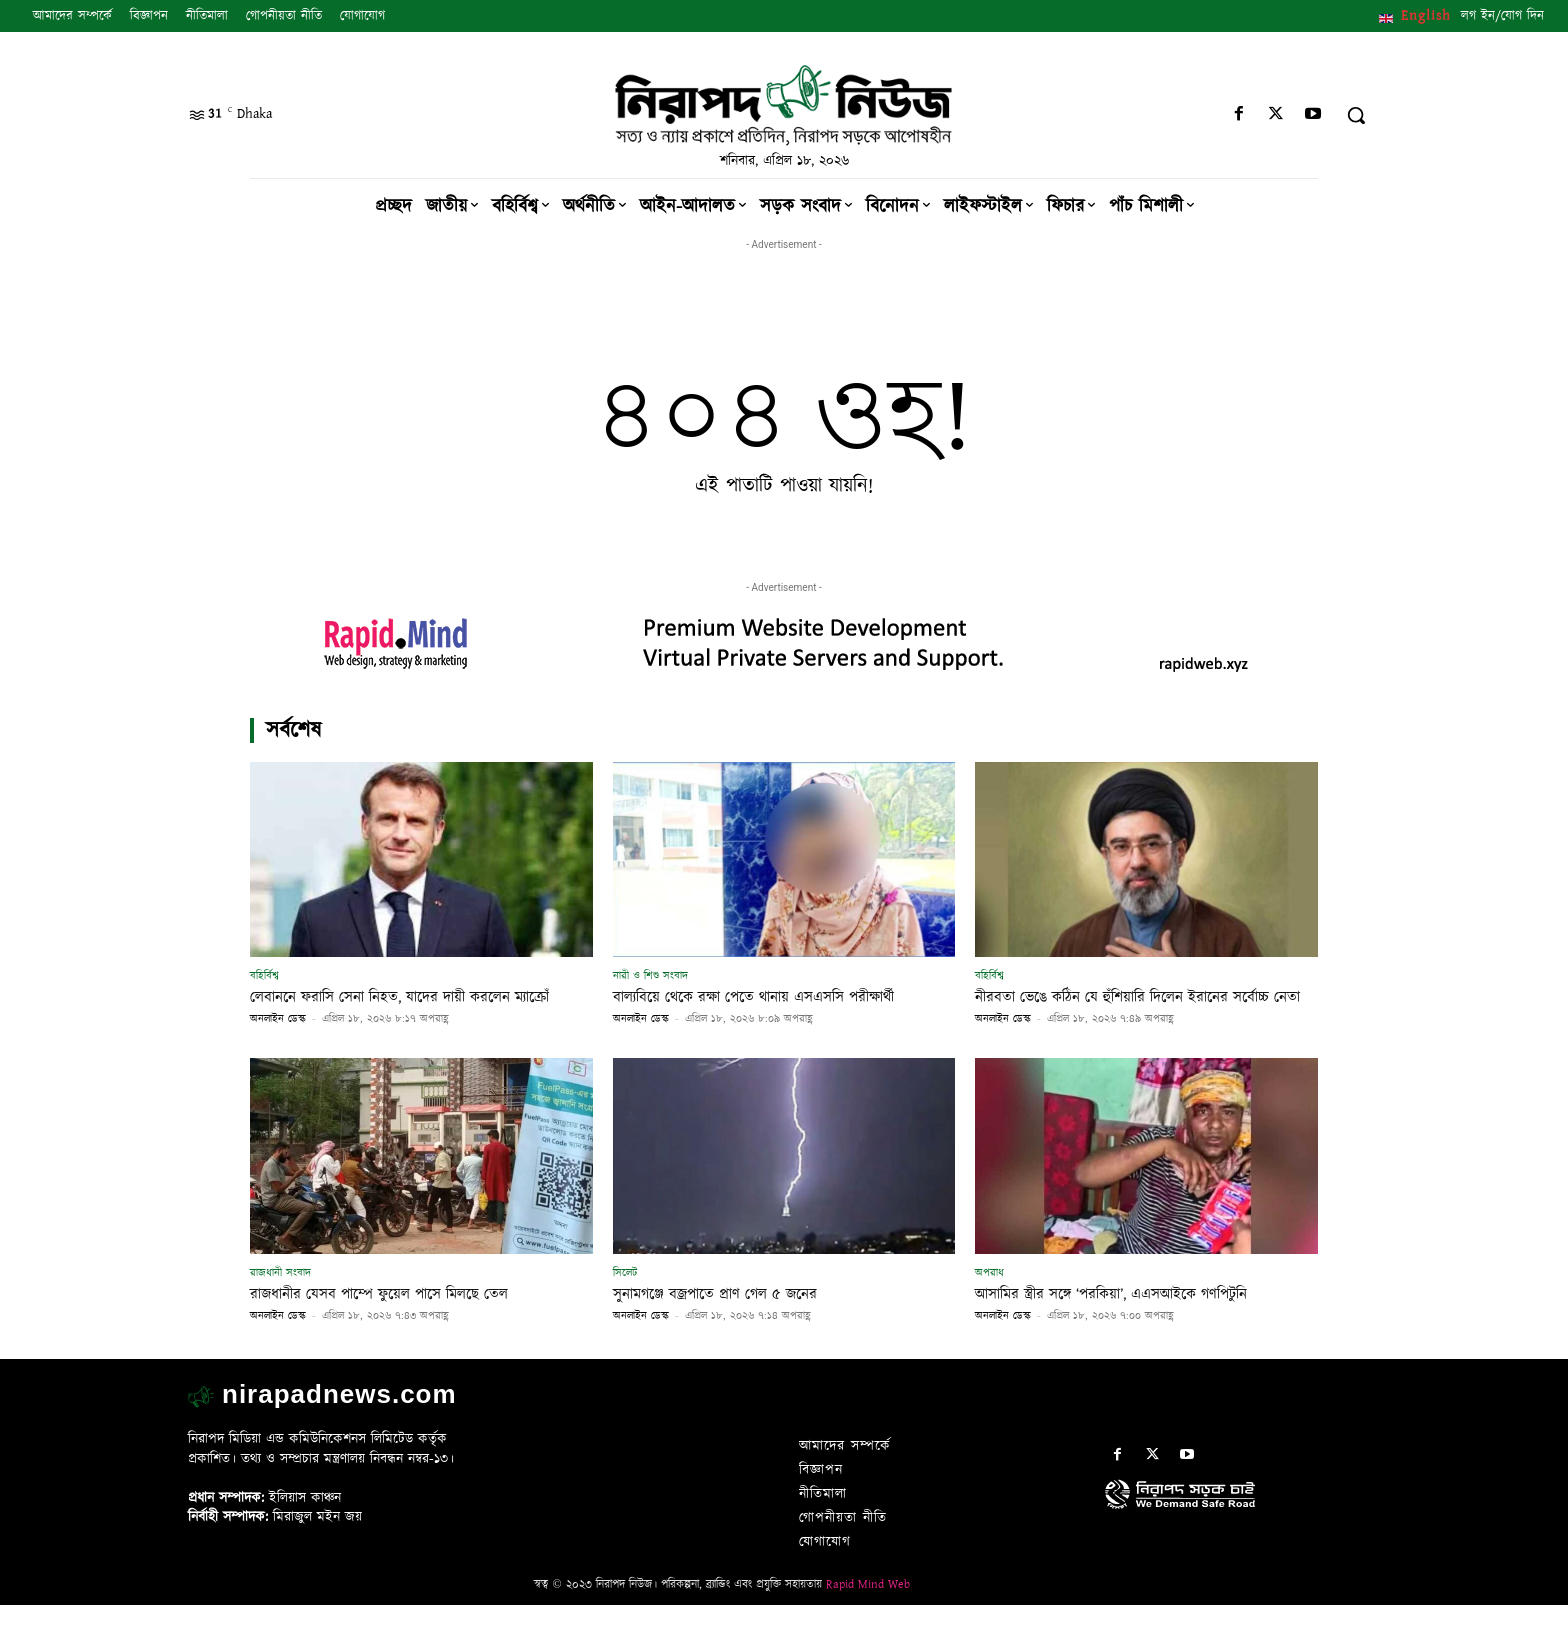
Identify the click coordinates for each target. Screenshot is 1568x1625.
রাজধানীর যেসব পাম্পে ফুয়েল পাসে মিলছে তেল (398, 1314)
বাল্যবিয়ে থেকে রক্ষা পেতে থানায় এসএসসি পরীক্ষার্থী (775, 997)
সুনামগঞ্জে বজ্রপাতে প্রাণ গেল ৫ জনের (730, 1314)
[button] (1356, 115)
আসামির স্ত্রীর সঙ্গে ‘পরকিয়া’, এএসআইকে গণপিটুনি (1133, 1314)
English (1426, 16)
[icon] (1243, 1535)
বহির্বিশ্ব (264, 975)
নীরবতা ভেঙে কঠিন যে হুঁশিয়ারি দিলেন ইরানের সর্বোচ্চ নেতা (1145, 1007)
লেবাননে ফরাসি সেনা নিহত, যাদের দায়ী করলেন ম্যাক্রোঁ (400, 1007)
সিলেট (625, 1292)
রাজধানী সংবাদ (280, 1292)
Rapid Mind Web (868, 1604)
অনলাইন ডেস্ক (278, 1039)
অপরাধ (989, 1292)
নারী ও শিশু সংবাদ (650, 975)
